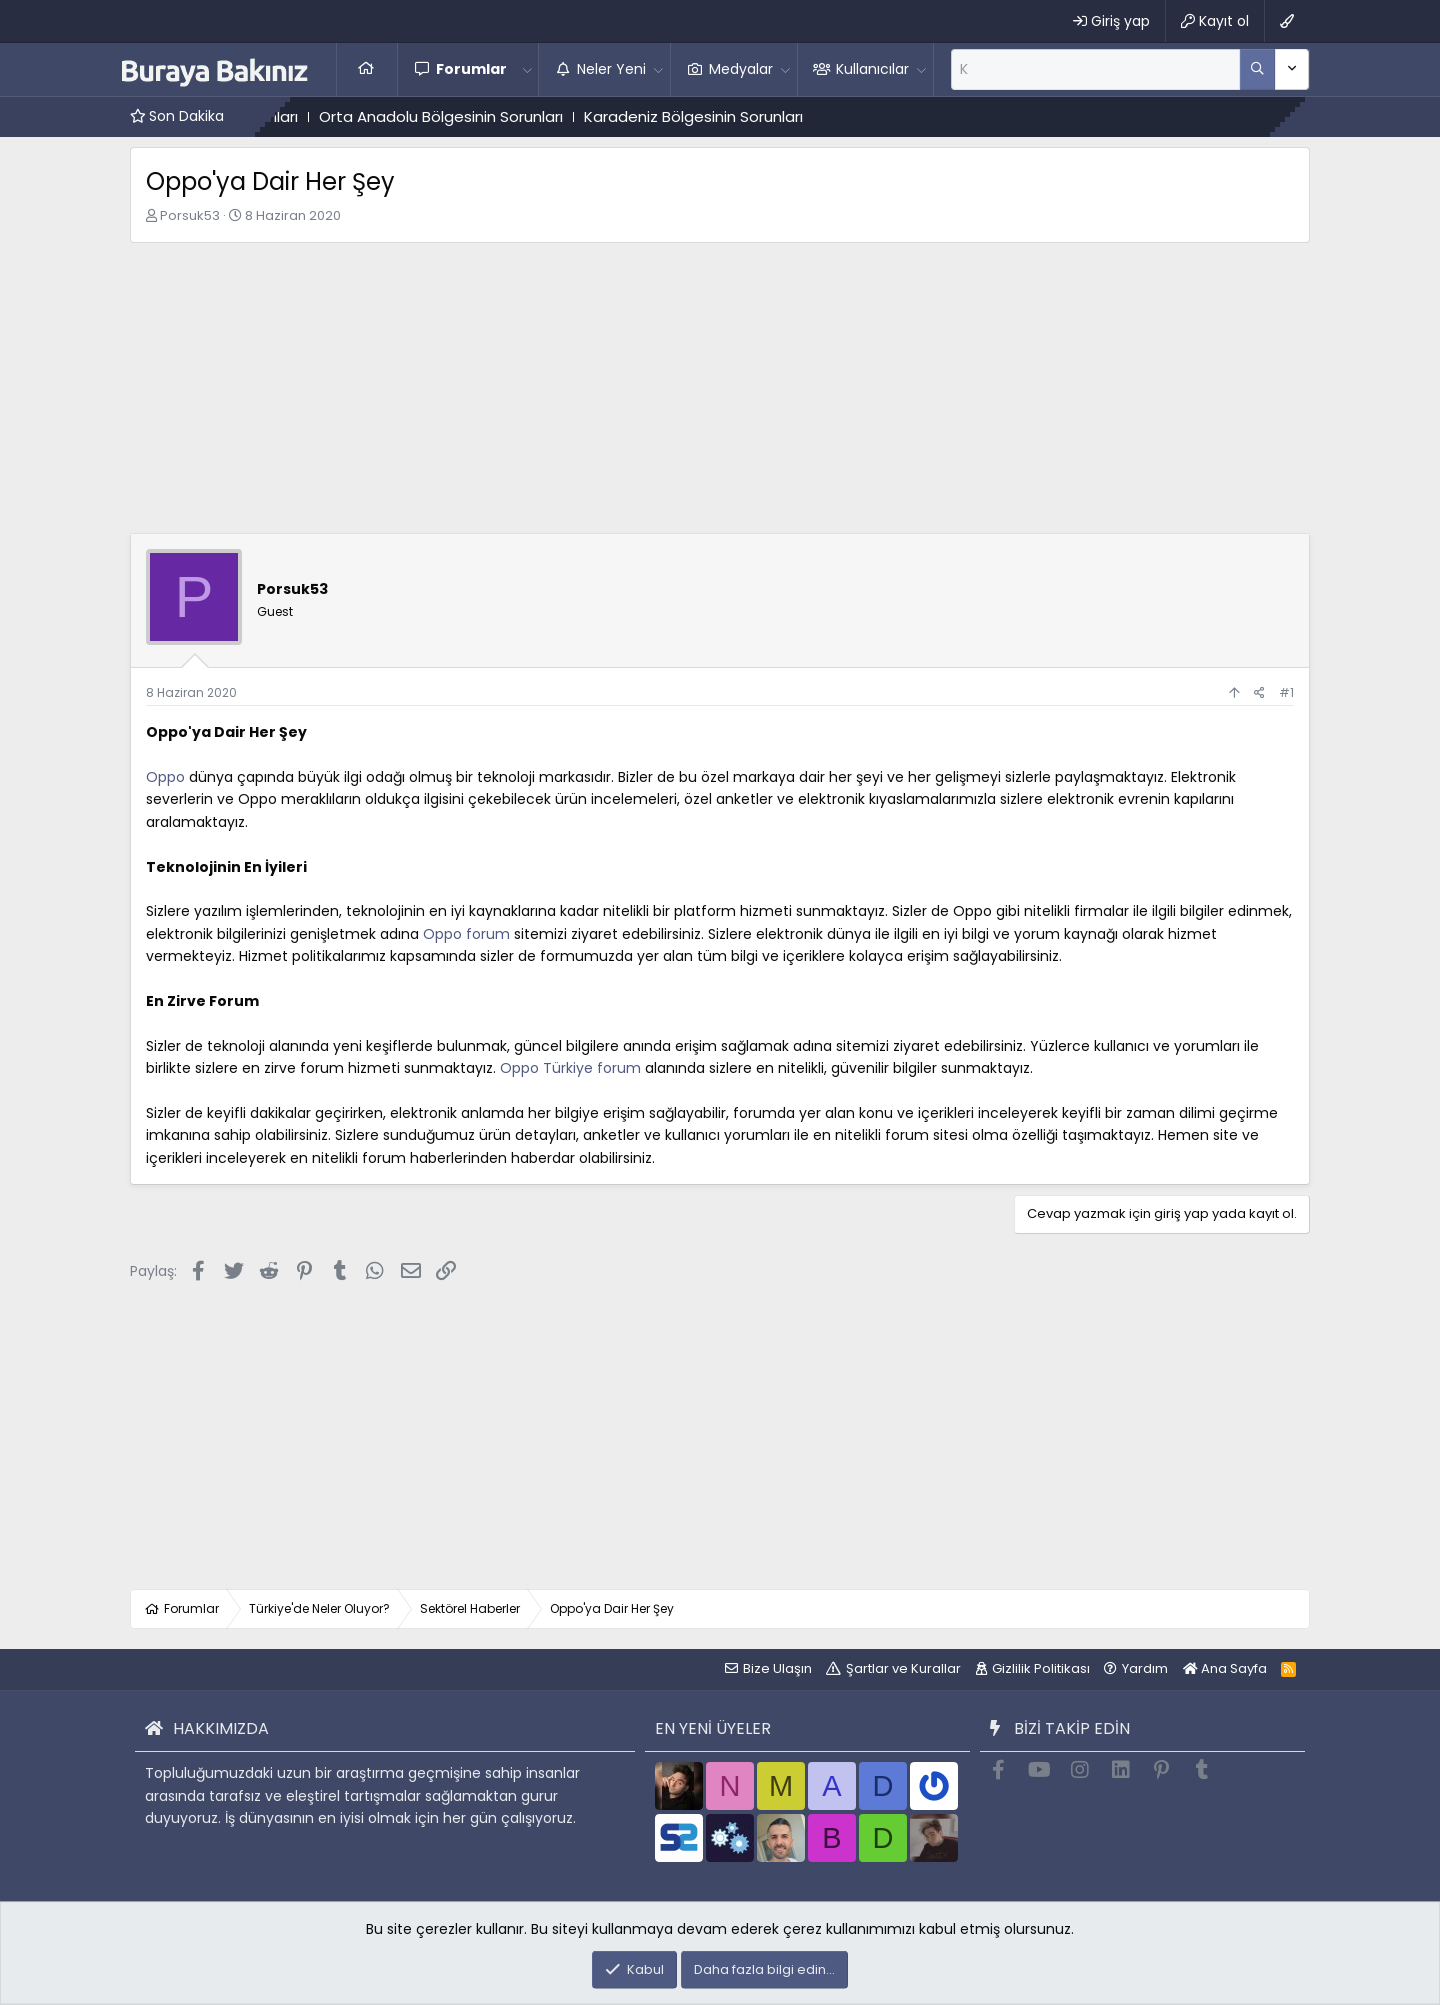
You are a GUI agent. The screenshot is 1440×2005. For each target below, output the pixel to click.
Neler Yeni (611, 69)
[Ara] (1095, 69)
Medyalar (741, 69)
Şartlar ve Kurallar (903, 1668)
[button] (527, 69)
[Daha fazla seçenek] (1257, 69)
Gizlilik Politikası (1041, 1668)
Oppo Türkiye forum (570, 1068)
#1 (1286, 692)
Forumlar (471, 69)
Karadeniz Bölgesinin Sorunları (724, 116)
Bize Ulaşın (777, 1668)
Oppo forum (466, 934)
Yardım (1145, 1668)
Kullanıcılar (872, 69)
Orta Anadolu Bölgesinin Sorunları (472, 116)
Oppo (165, 777)
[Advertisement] (720, 393)
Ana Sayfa (367, 69)
